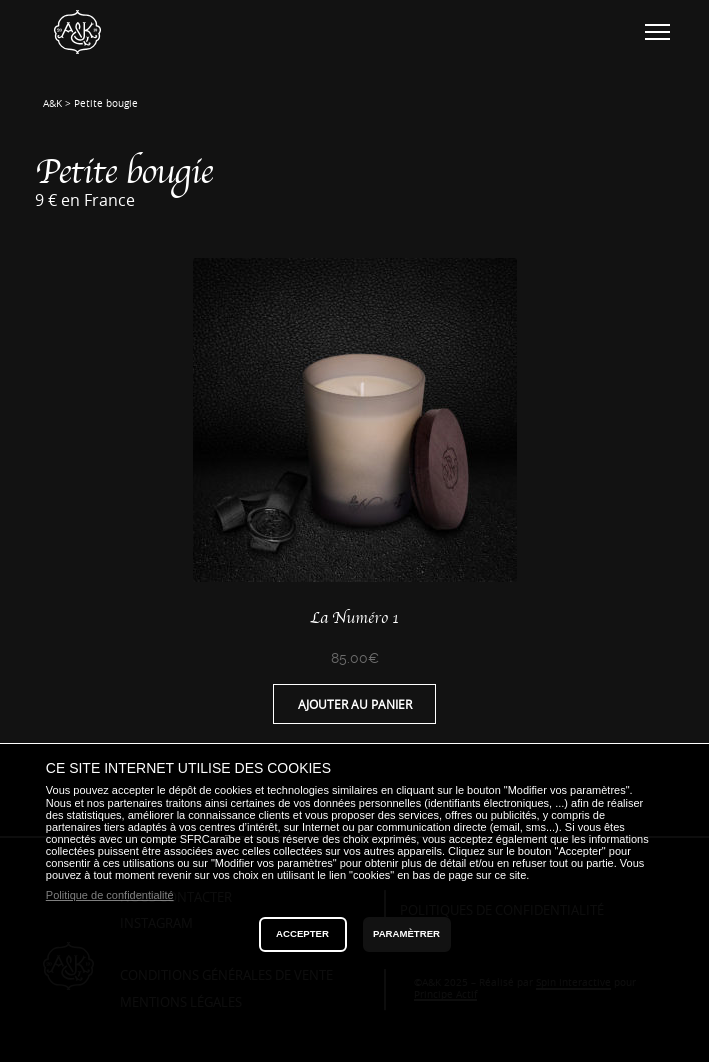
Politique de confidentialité (110, 895)
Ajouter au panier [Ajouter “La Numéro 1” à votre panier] (355, 704)
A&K (52, 103)
